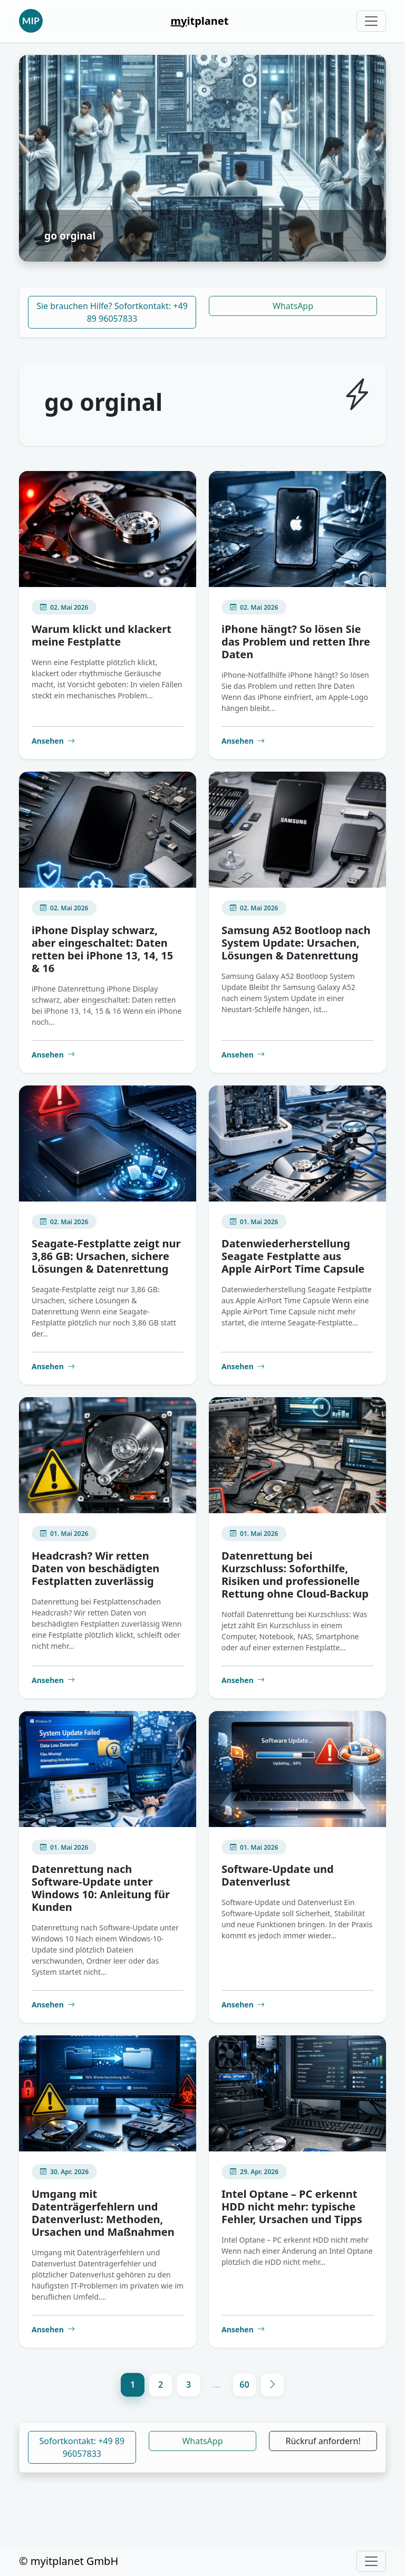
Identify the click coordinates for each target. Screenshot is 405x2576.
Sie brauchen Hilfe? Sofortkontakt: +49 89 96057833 (112, 312)
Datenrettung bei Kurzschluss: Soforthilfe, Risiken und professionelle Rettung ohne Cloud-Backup (295, 1575)
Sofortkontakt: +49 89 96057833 (82, 2447)
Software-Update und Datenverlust (277, 1875)
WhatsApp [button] (202, 2441)
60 (244, 2384)
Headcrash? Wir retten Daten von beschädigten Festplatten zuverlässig (95, 1568)
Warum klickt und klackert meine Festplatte (101, 635)
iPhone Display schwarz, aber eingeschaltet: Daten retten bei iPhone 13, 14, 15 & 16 (102, 949)
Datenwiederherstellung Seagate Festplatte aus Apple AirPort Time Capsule (292, 1256)
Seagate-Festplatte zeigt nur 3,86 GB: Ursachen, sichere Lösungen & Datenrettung (106, 1256)
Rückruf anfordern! (323, 2441)
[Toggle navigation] (371, 21)
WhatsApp (293, 306)
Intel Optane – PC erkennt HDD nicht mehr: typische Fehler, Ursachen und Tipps (291, 2206)
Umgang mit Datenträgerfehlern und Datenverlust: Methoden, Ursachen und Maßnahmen (103, 2213)
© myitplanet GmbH (68, 2561)
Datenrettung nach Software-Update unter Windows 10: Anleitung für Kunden (101, 1888)
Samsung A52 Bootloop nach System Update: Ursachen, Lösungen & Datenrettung (295, 943)
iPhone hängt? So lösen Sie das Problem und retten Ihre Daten (295, 641)
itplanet (200, 21)
